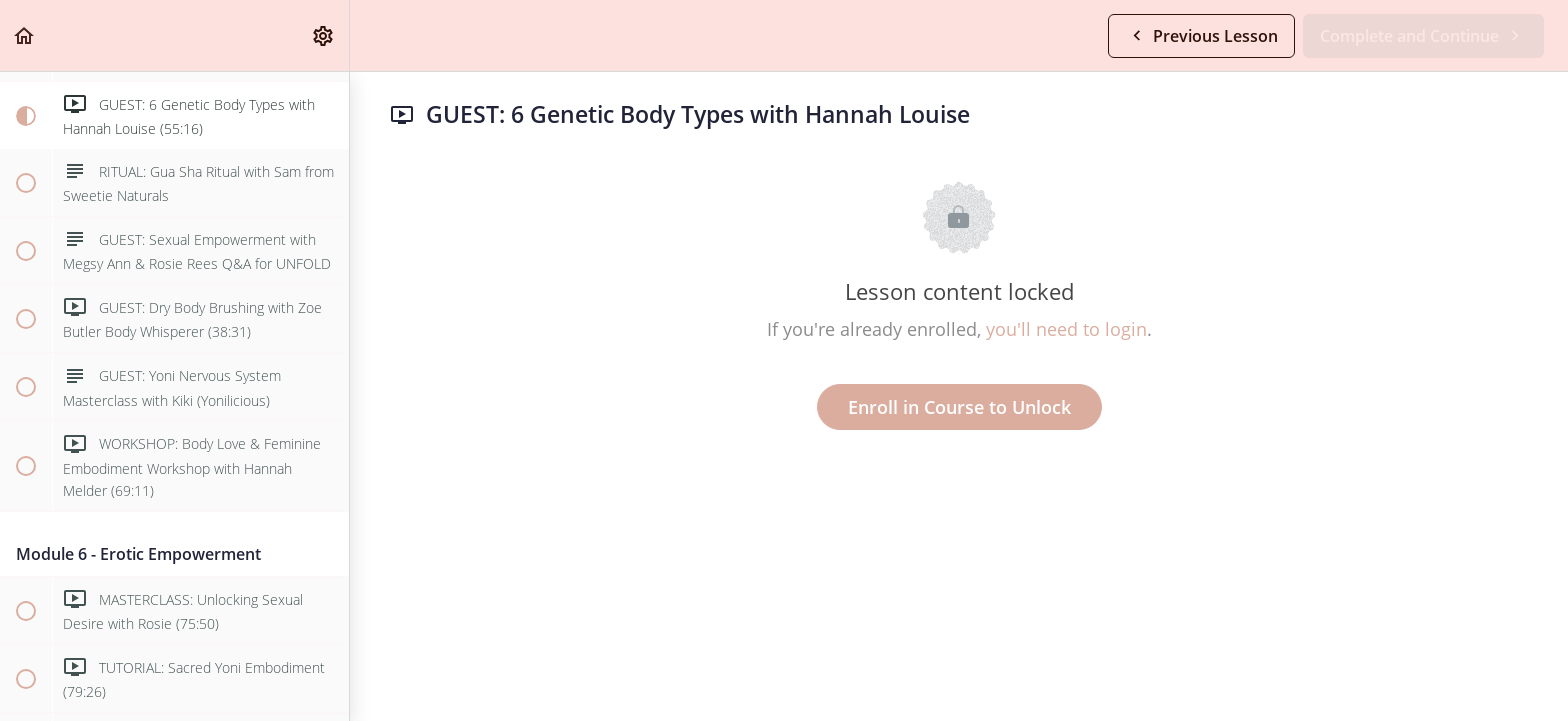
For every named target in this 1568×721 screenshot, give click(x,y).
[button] (25, 35)
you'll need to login (1066, 329)
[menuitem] (324, 35)
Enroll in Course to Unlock (959, 407)
